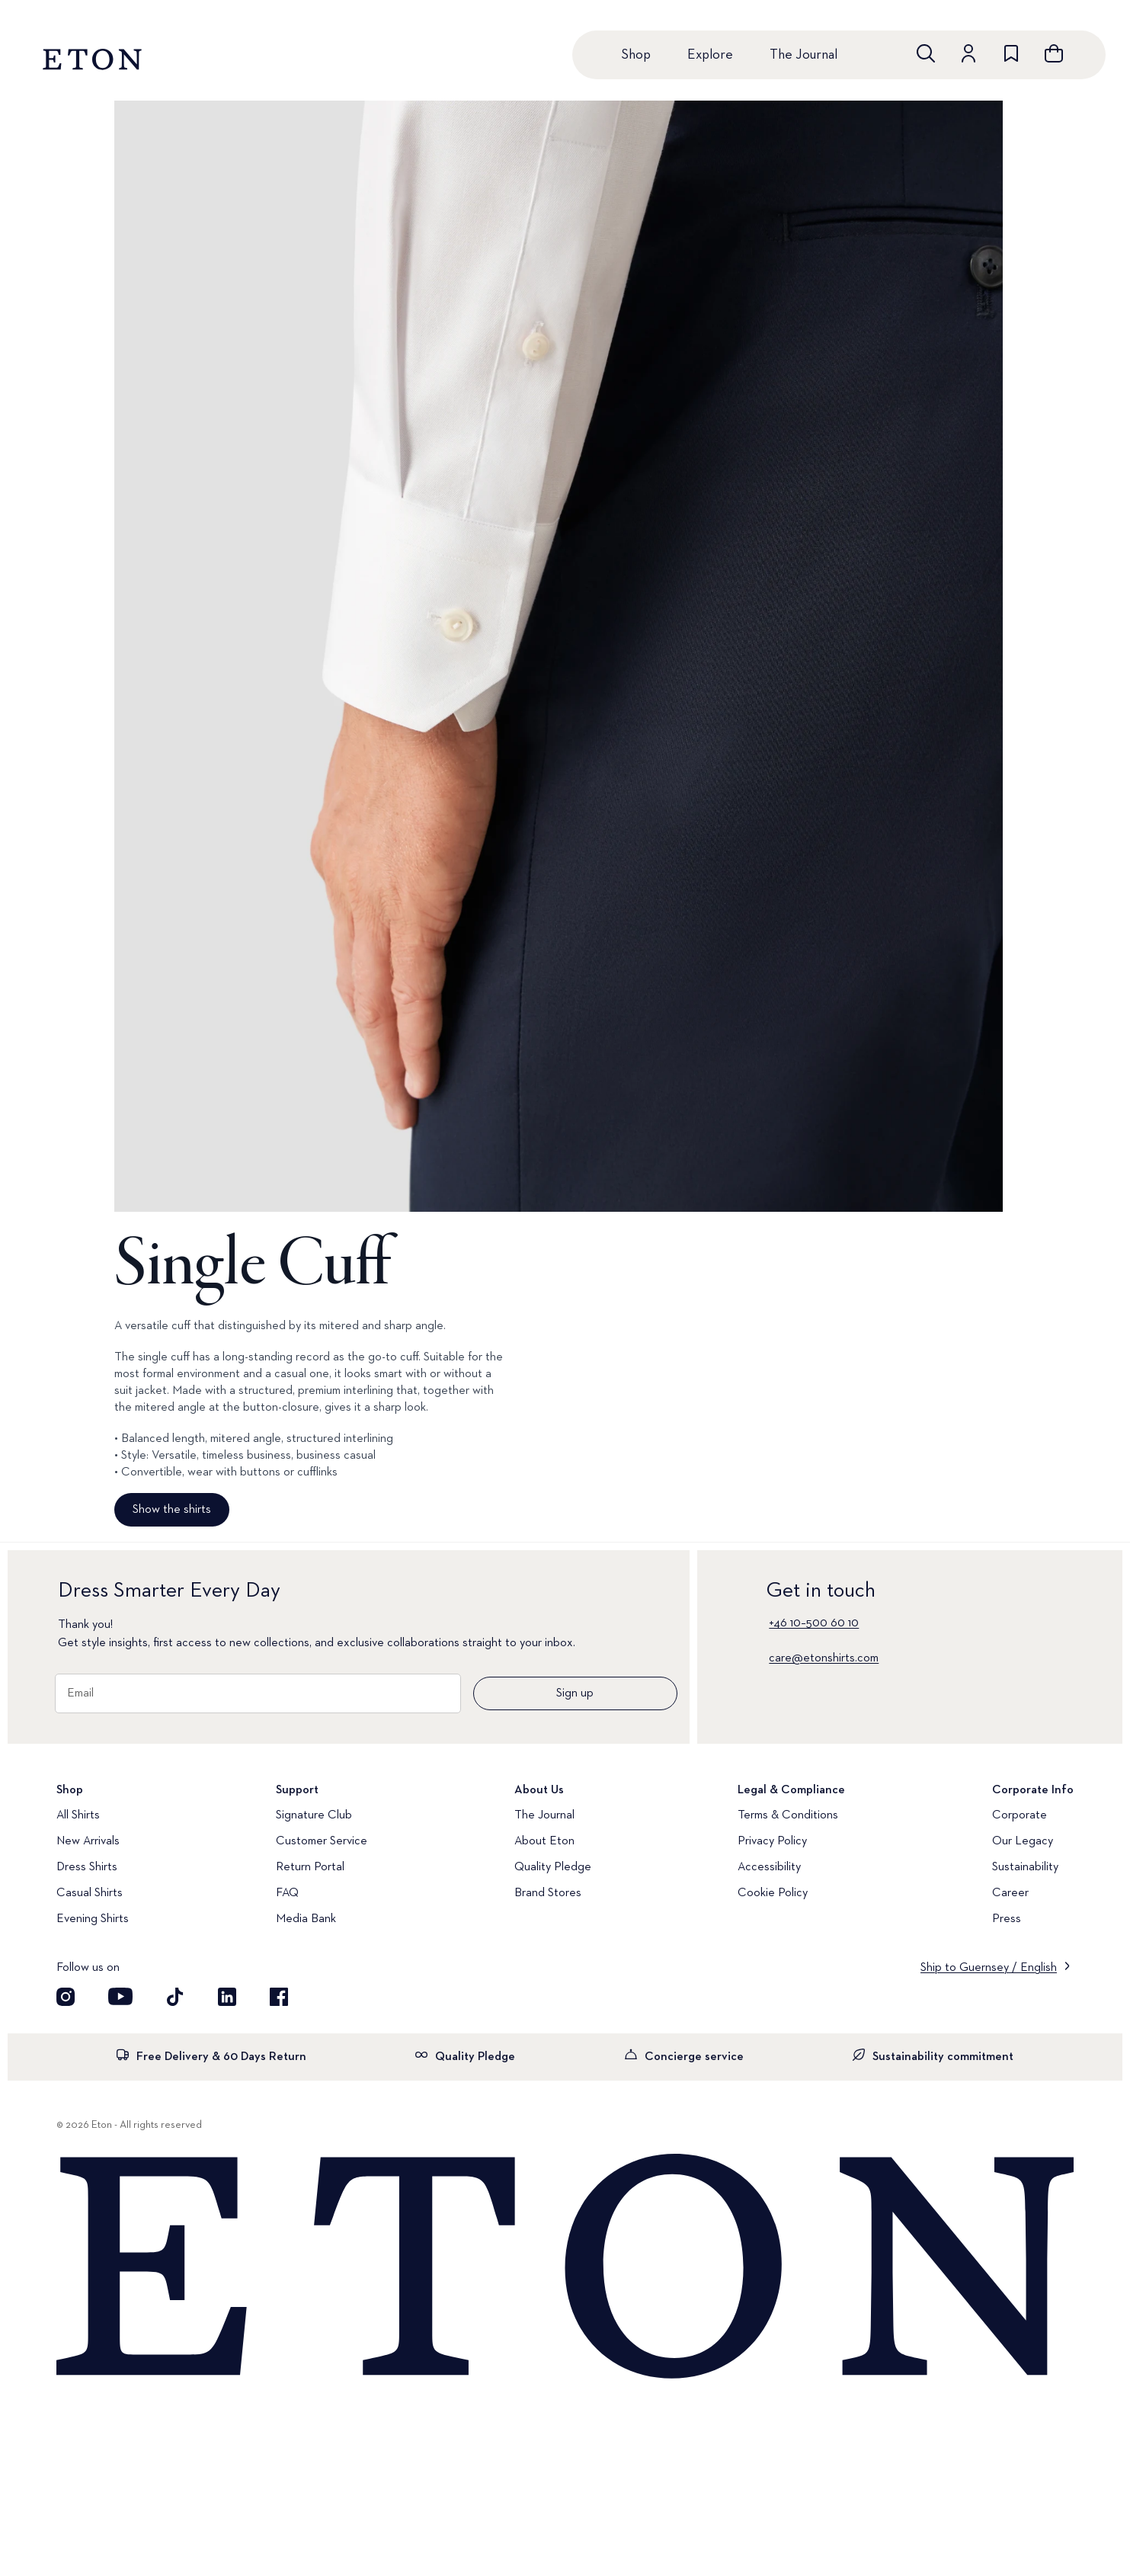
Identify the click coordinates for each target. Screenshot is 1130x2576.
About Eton (544, 1841)
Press (1006, 1919)
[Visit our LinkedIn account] (227, 1997)
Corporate (1019, 1815)
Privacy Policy (772, 1841)
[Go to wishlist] (1011, 53)
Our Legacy (1022, 1841)
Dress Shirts (86, 1867)
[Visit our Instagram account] (65, 1997)
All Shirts (78, 1815)
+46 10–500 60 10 (814, 1623)
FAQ (287, 1893)
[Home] (565, 2268)
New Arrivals (88, 1841)
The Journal (803, 55)
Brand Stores (547, 1893)
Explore (710, 55)
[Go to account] (968, 53)
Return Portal (310, 1867)
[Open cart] (1054, 53)
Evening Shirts (92, 1919)
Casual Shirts (89, 1893)
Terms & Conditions (788, 1815)
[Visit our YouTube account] (120, 1997)
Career (1010, 1893)
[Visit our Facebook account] (279, 1997)
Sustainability (1025, 1867)
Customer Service (321, 1841)
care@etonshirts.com (824, 1658)
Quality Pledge (552, 1867)
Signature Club (314, 1815)
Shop (636, 55)
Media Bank (306, 1919)
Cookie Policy (773, 1893)
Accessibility (769, 1867)
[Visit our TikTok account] (175, 1997)
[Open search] (926, 53)
